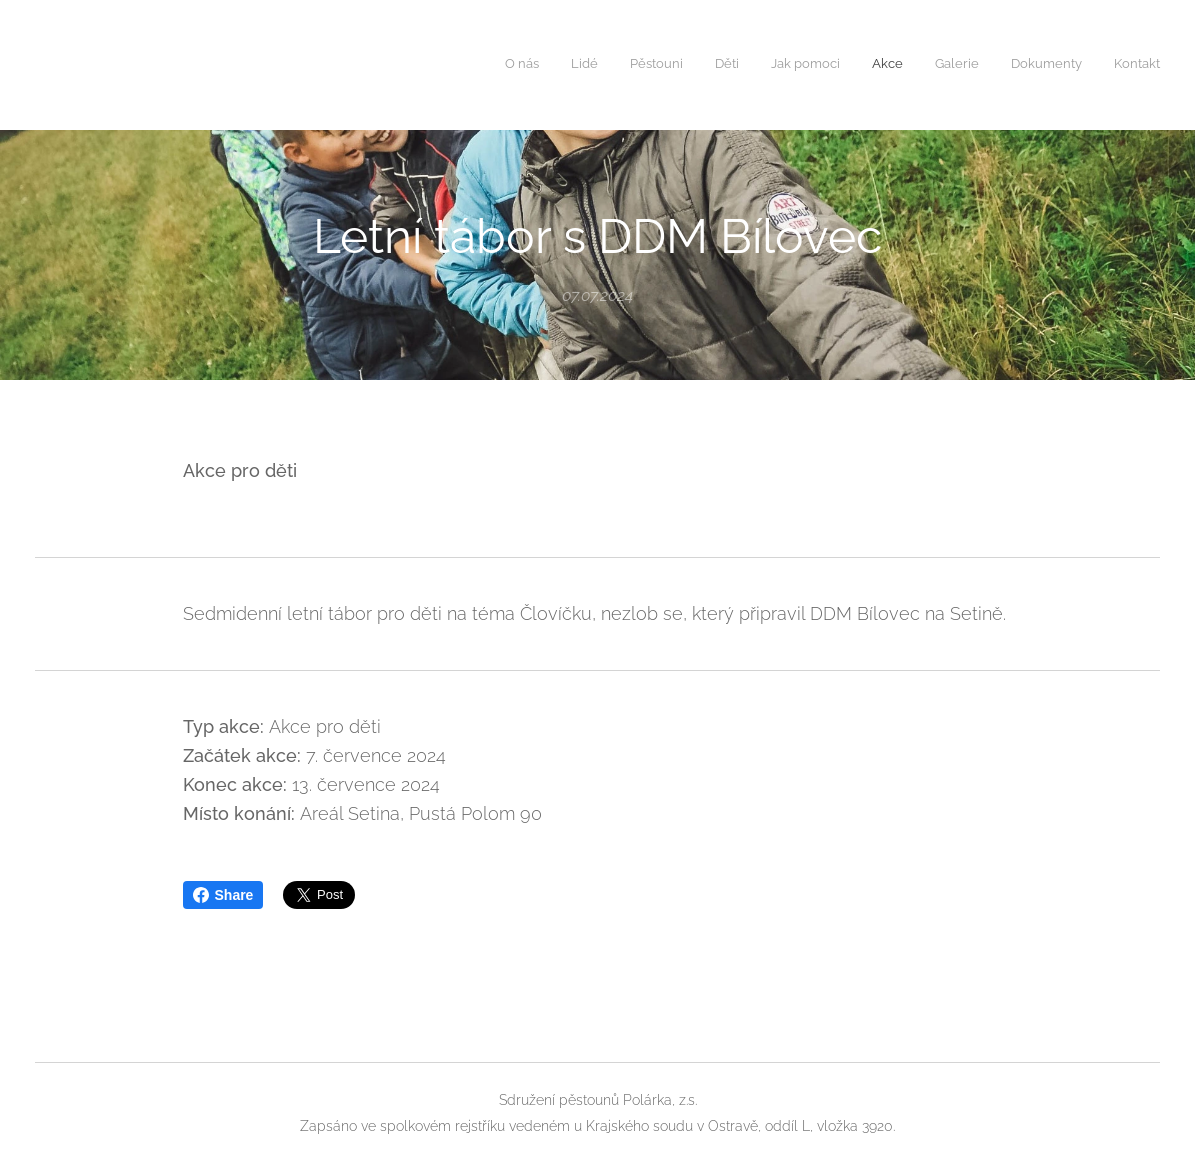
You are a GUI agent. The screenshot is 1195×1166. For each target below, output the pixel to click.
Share (223, 895)
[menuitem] (909, 65)
